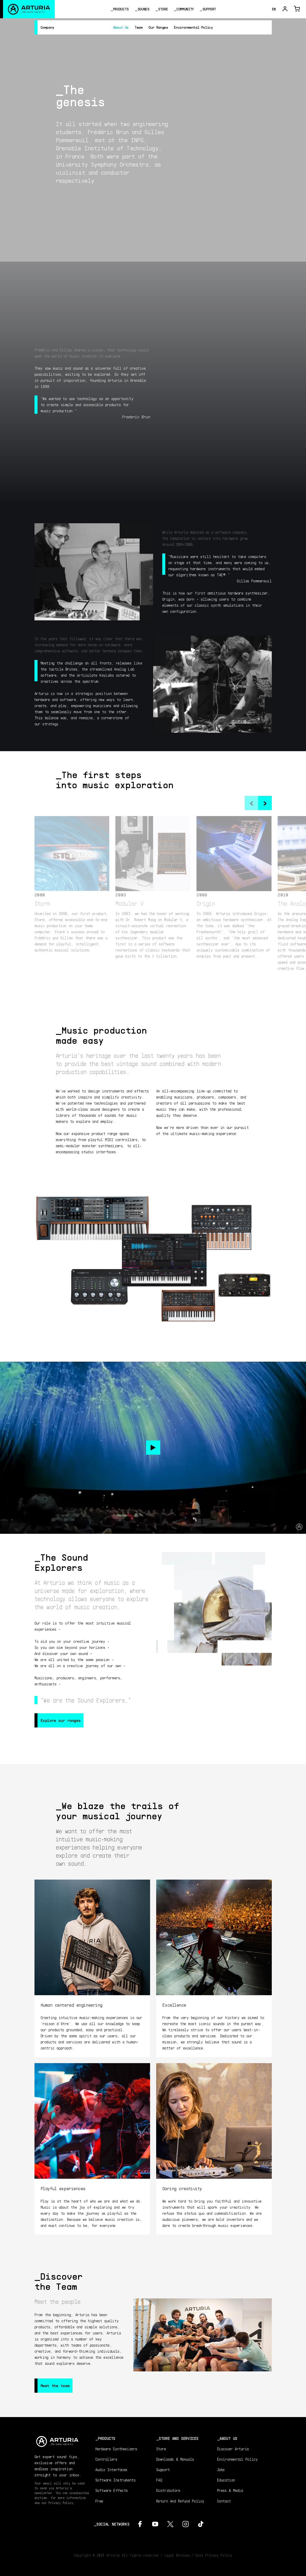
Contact (224, 2500)
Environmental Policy (193, 27)
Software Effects (111, 2490)
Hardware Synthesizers (116, 2448)
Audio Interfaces (111, 2469)
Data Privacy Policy (213, 2555)
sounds (143, 9)
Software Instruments (115, 2479)
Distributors (168, 2490)
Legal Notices (177, 2555)
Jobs (221, 2469)
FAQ (159, 2479)
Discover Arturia (233, 2448)
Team (138, 27)
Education (226, 2479)
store (163, 9)
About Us (121, 27)
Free (99, 2500)
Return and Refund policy (180, 2500)
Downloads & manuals (175, 2459)
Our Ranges (158, 27)
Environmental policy (237, 2459)
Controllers (106, 2459)
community (185, 9)
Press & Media (230, 2490)
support (209, 9)
